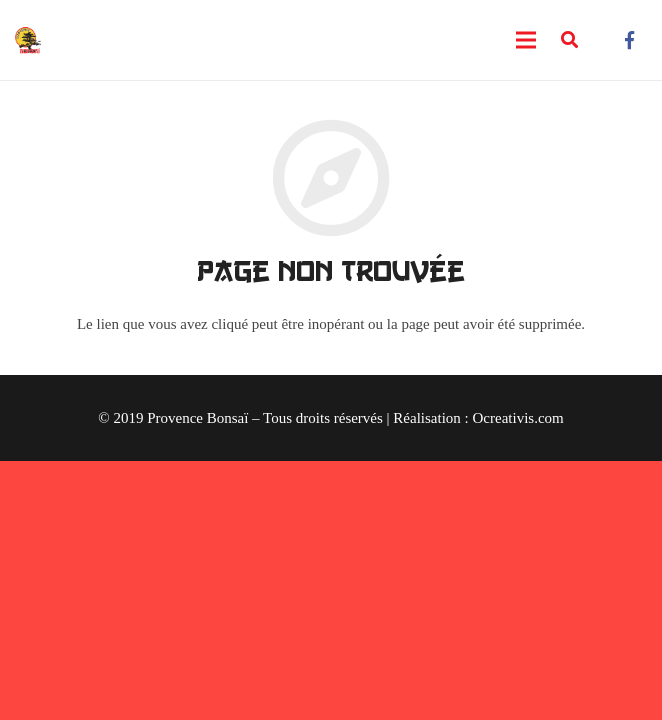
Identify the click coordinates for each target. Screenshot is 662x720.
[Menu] (526, 40)
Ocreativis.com (518, 418)
